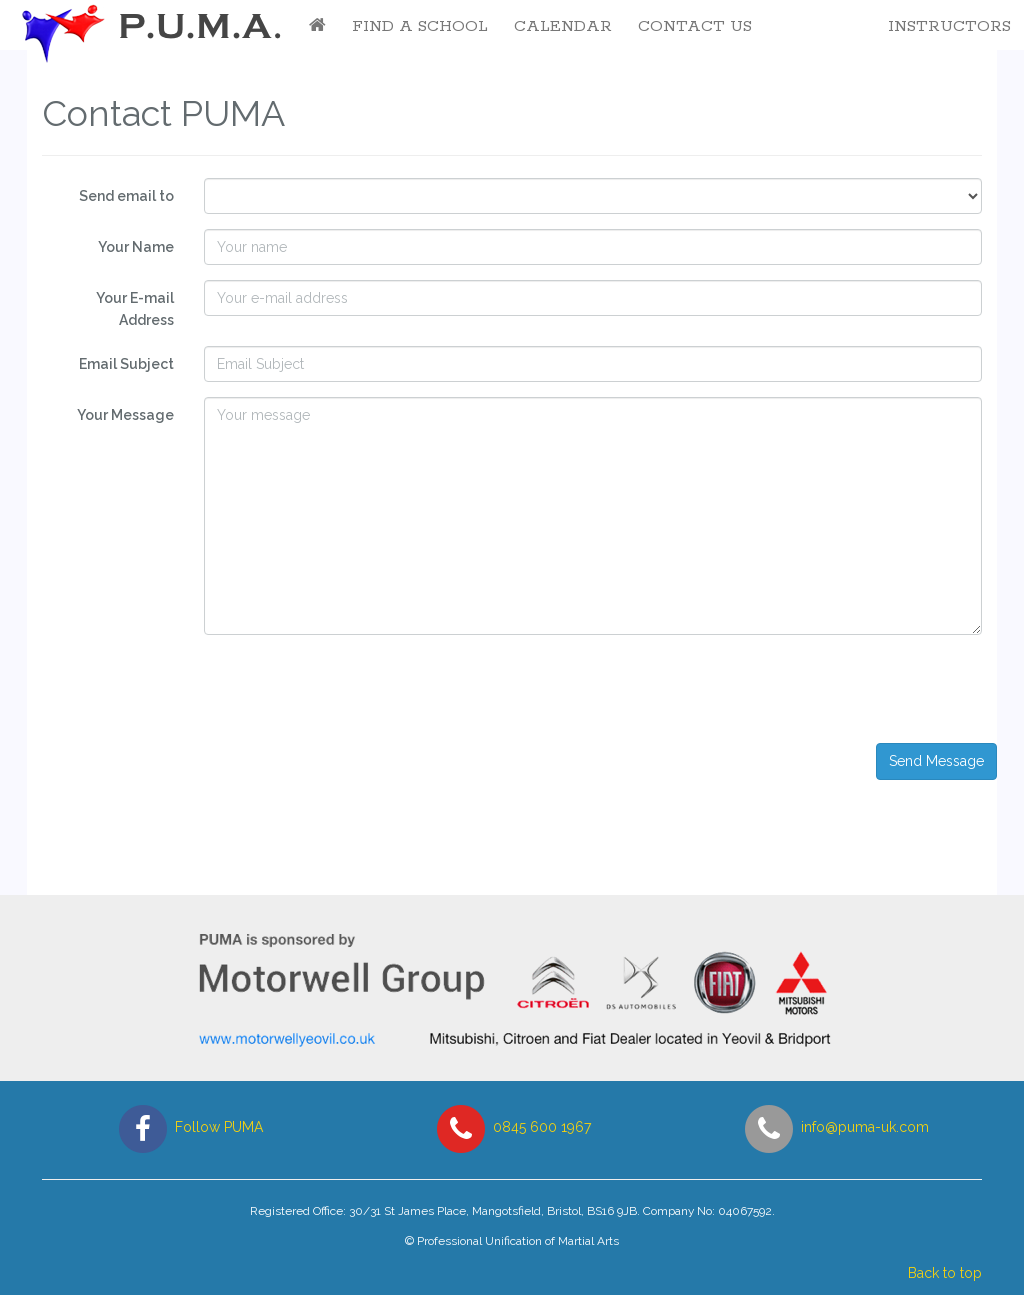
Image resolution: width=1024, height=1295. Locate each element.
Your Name (136, 247)
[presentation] (841, 689)
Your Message (125, 415)
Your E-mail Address (135, 309)
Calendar (563, 26)
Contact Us (695, 26)
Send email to (126, 196)
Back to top (945, 1273)
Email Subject (126, 364)
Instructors (949, 26)
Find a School (420, 26)
